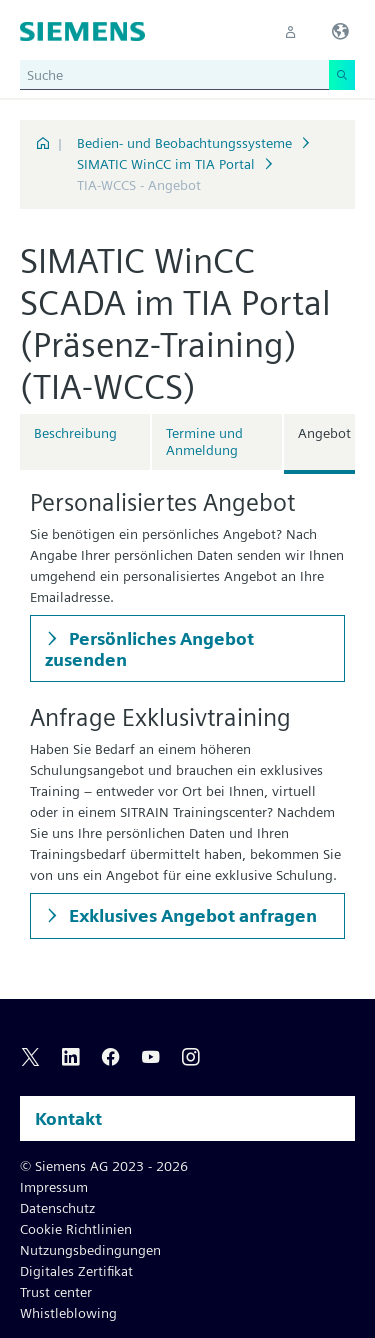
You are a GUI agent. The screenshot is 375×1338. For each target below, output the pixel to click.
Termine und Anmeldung (204, 441)
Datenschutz (57, 1208)
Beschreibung (75, 433)
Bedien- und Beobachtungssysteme (184, 143)
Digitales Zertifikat (76, 1271)
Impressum (54, 1187)
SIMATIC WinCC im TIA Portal (166, 164)
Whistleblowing (68, 1313)
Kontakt (68, 1118)
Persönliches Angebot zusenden (149, 649)
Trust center (56, 1292)
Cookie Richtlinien (76, 1229)
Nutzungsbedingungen (90, 1250)
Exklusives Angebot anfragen (191, 915)
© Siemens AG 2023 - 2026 (104, 1166)
